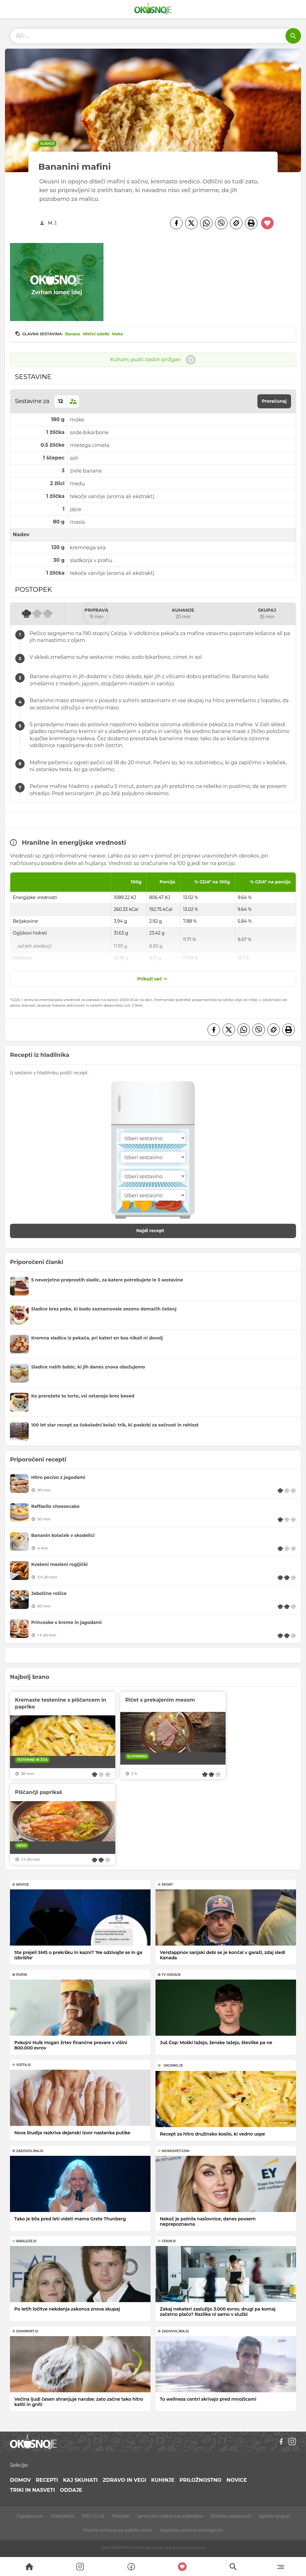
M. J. (52, 223)
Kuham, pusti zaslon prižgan (153, 360)
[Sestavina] (153, 1138)
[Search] (29, 2566)
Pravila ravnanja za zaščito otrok (117, 2530)
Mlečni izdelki (96, 334)
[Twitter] (191, 223)
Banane (72, 334)
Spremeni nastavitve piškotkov (170, 2516)
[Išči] (293, 36)
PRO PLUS (93, 2516)
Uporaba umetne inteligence (191, 2530)
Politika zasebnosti (231, 2516)
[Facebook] (176, 223)
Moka (117, 334)
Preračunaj (274, 401)
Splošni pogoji (274, 2516)
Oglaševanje (30, 2516)
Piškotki (120, 2516)
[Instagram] (292, 2441)
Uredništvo (62, 2516)
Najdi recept (156, 1230)
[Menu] (280, 2566)
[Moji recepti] (182, 2566)
